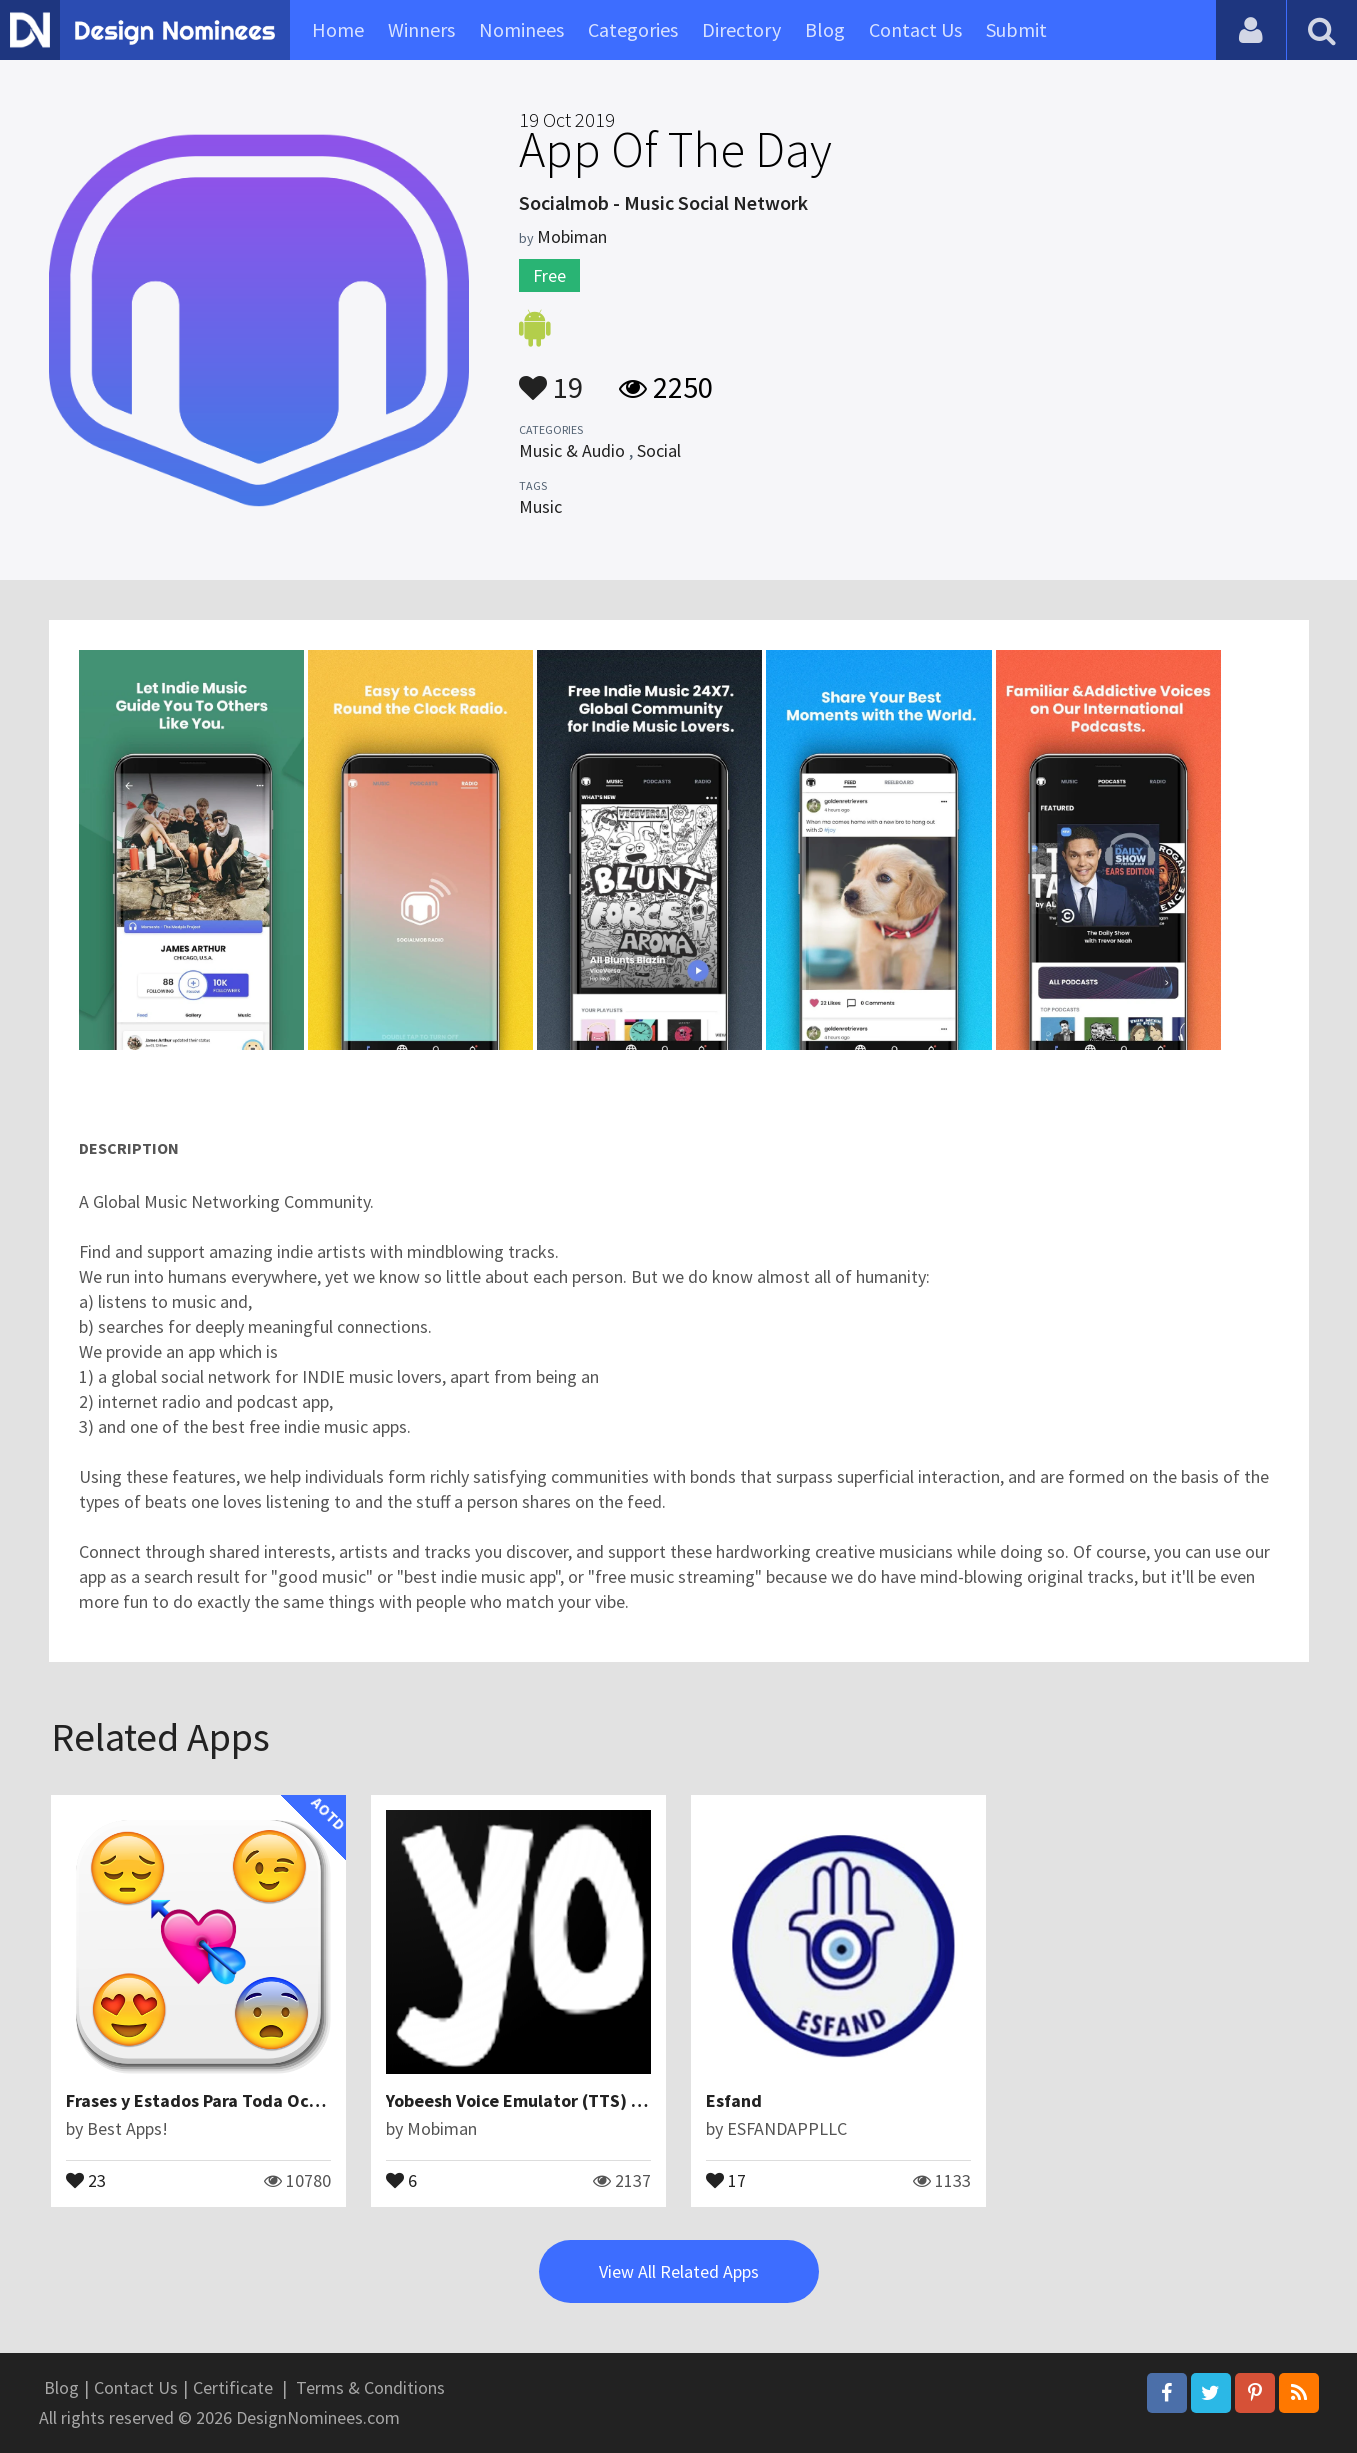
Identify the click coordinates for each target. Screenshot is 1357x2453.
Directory (741, 29)
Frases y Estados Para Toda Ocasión (209, 2100)
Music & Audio (572, 450)
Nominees (521, 29)
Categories (633, 29)
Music (540, 506)
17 (726, 2179)
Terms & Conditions (370, 2387)
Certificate (233, 2387)
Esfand (734, 2100)
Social (659, 450)
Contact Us (915, 29)
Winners (421, 29)
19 (551, 378)
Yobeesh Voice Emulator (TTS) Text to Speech (569, 2100)
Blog (825, 29)
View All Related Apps (679, 2271)
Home (338, 29)
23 (86, 2179)
